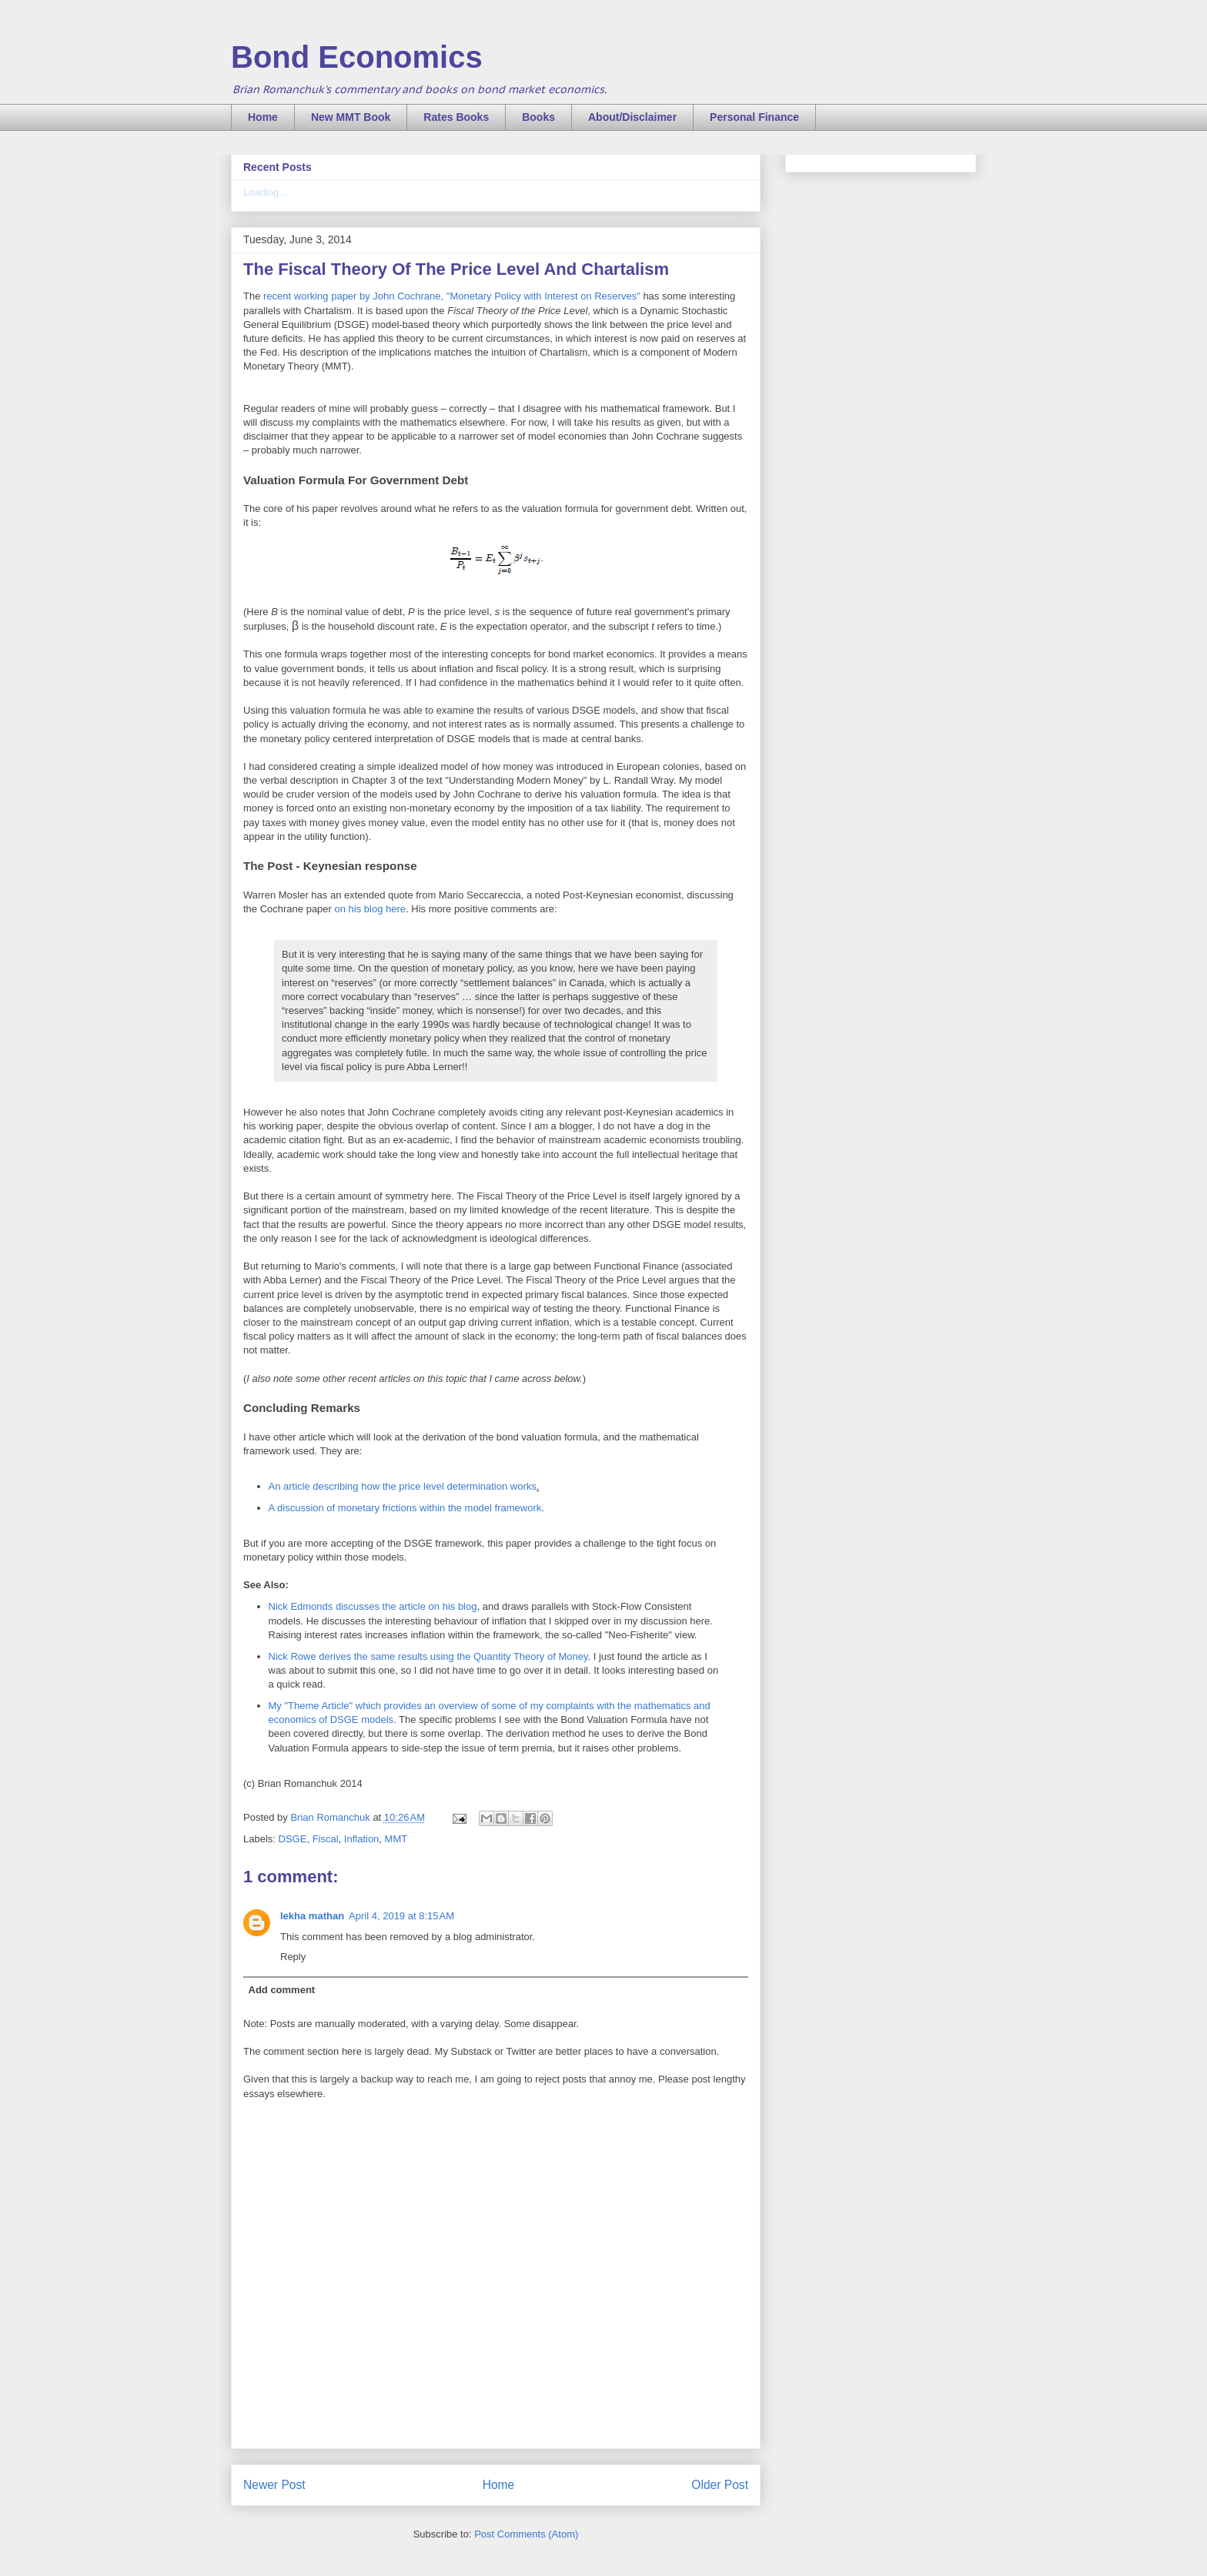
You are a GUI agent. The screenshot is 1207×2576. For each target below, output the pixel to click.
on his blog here (370, 909)
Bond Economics (357, 57)
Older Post (719, 2484)
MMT (396, 1839)
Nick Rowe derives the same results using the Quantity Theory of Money (428, 1656)
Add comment (282, 1990)
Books (538, 117)
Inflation (361, 1839)
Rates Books (456, 117)
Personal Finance (754, 117)
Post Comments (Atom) (526, 2534)
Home (263, 117)
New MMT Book (350, 117)
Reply (293, 1956)
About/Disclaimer (632, 117)
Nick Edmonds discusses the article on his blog (373, 1606)
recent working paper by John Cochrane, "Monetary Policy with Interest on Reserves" (451, 296)
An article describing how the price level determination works (403, 1486)
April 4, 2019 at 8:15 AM (401, 1916)
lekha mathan (312, 1916)
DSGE (293, 1839)
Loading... (265, 192)
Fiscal (326, 1839)
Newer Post (274, 2484)
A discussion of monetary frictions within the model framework (405, 1508)
